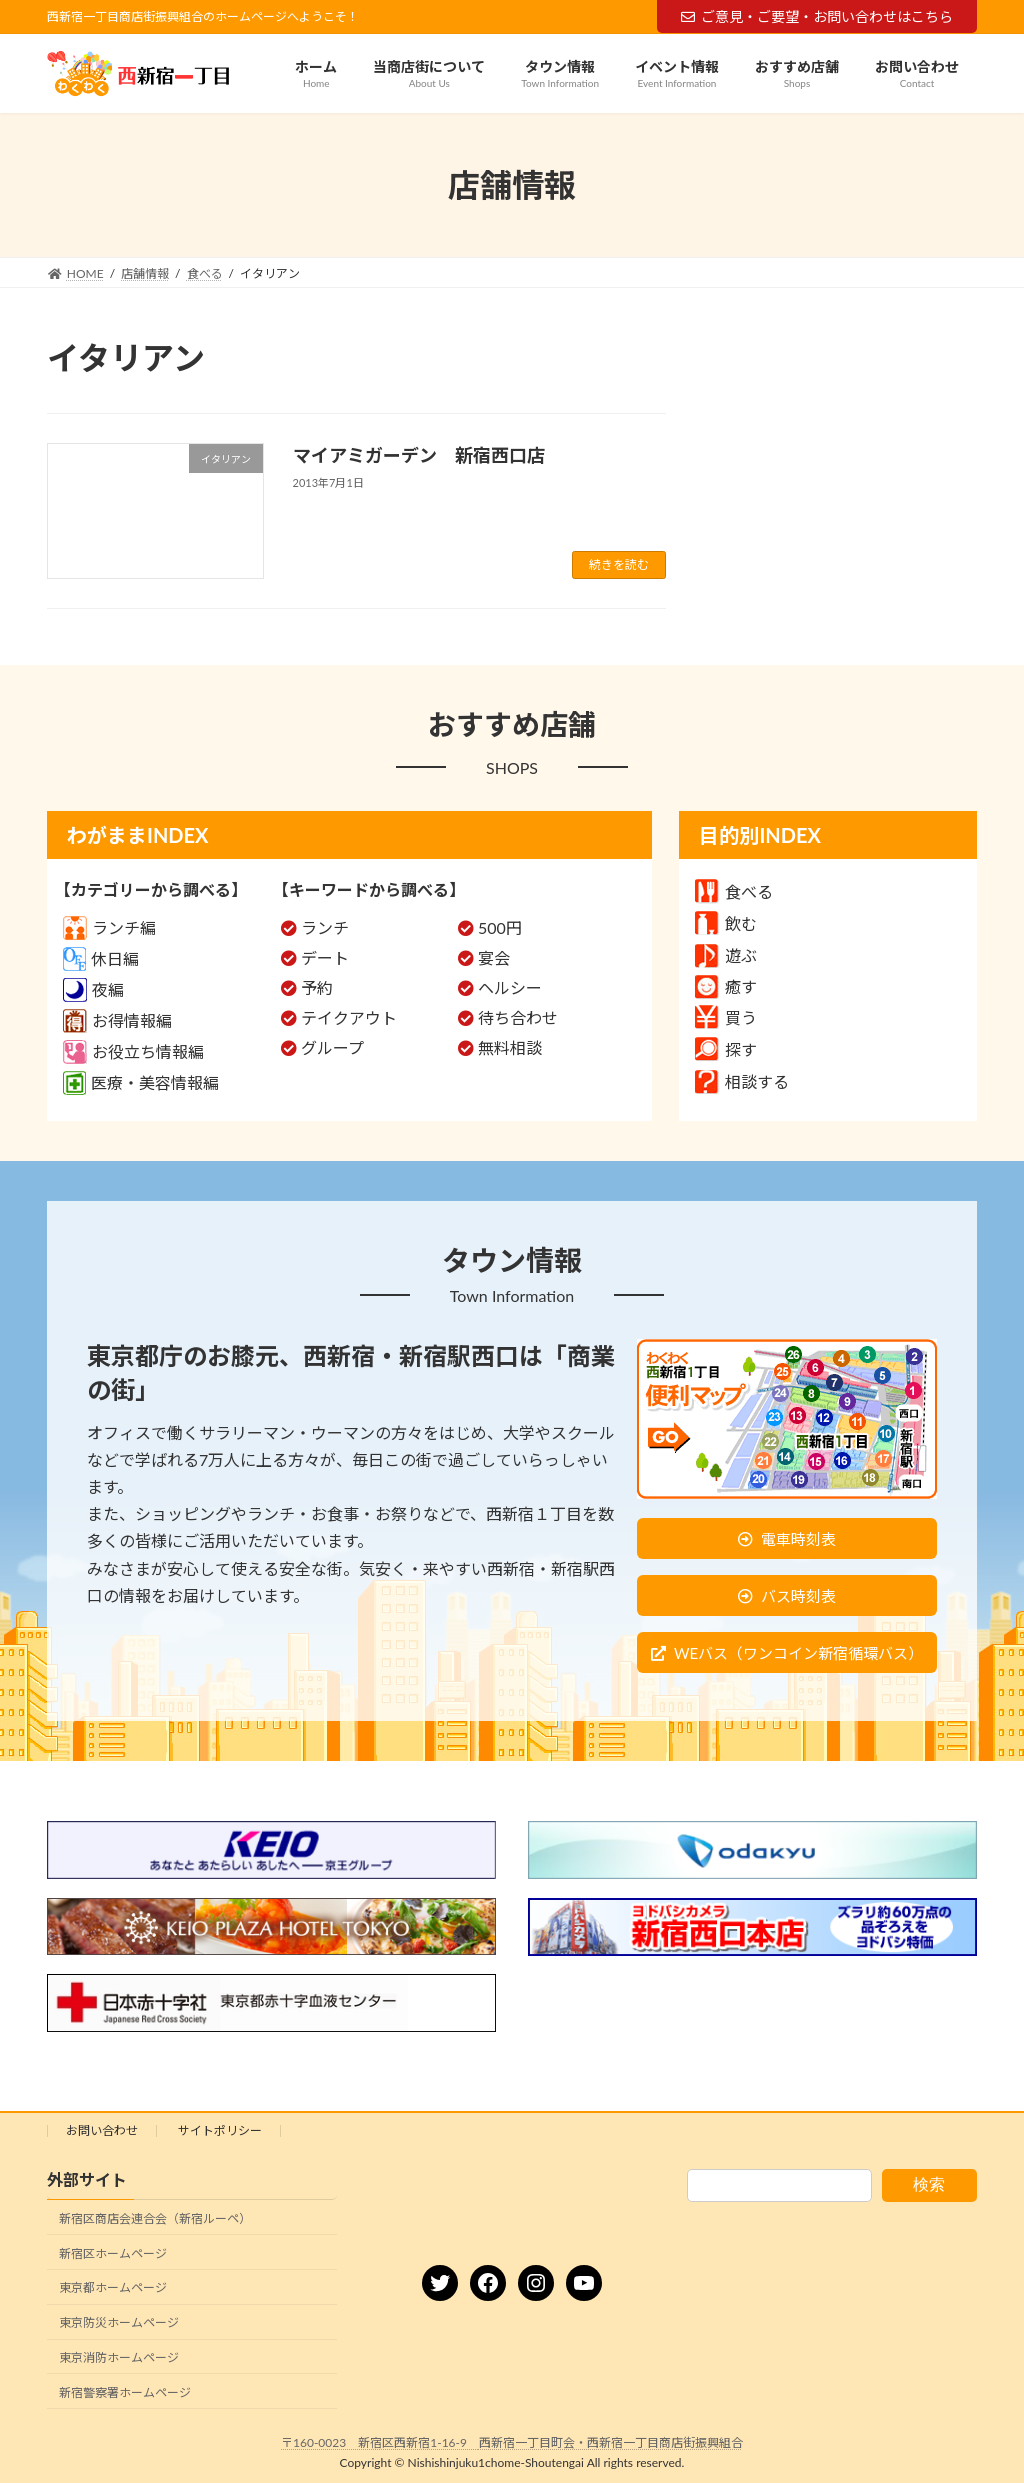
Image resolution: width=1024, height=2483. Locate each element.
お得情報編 (117, 1020)
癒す (726, 986)
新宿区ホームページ (113, 2252)
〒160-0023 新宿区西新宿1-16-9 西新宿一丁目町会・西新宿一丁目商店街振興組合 (512, 2442)
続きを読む (619, 564)
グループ (332, 1047)
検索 (929, 2184)
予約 (317, 987)
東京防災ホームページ (119, 2322)
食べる (734, 891)
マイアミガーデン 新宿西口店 (419, 455)
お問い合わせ (102, 2130)
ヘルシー (510, 987)
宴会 (494, 957)
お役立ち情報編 (133, 1051)
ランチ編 (109, 927)
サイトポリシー (220, 2130)
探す (726, 1049)
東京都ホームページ (113, 2287)
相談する (742, 1081)
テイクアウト (349, 1017)
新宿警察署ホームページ (125, 2392)
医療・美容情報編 (141, 1082)
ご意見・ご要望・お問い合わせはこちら (817, 16)
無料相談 (510, 1047)
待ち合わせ (518, 1017)
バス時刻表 (798, 1596)
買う (726, 1017)
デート (325, 957)
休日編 (101, 958)
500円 (500, 927)
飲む (726, 923)
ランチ (325, 927)
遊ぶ (726, 955)
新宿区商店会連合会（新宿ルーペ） (155, 2218)
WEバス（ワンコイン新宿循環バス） (798, 1653)
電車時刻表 (798, 1539)
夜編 (93, 989)
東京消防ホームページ (119, 2357)
